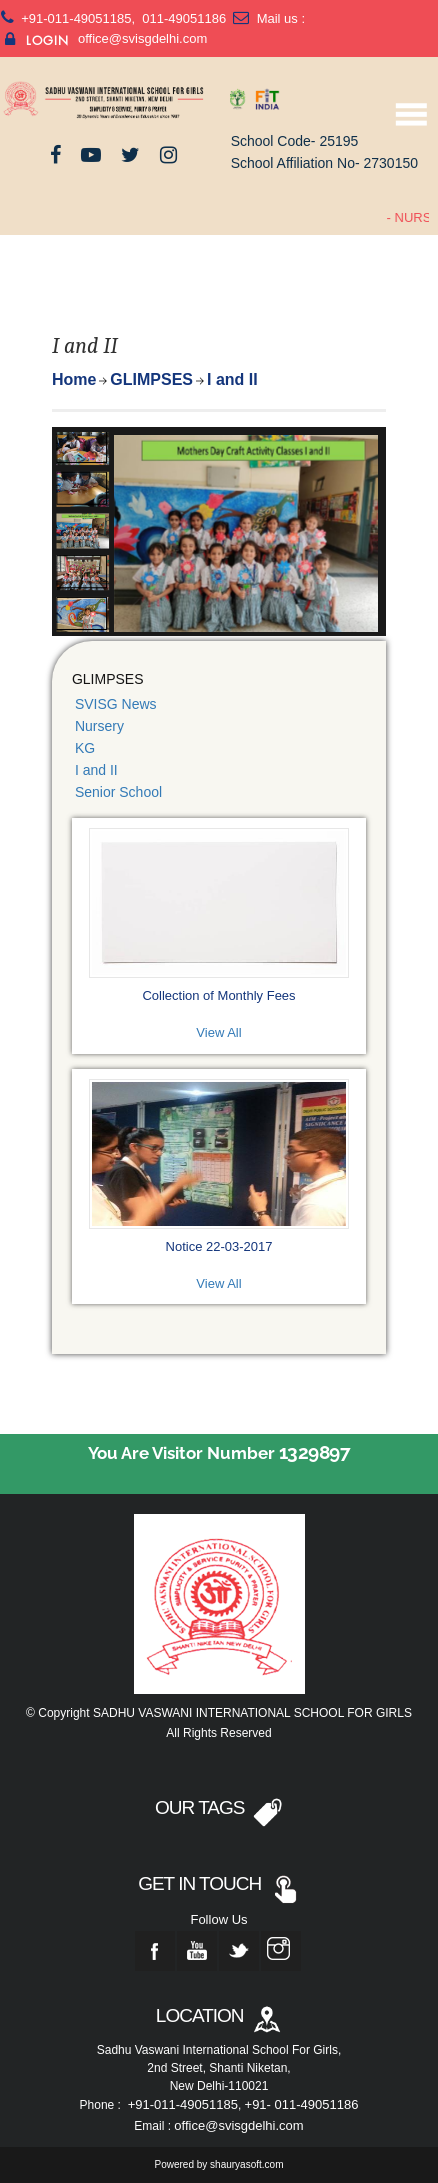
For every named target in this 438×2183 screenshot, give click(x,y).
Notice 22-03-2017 (219, 1246)
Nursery (99, 726)
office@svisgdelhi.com (142, 38)
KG (85, 748)
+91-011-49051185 (76, 18)
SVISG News (116, 704)
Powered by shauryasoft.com (219, 2164)
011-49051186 (182, 18)
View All (218, 1032)
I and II (96, 770)
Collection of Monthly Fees (218, 995)
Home (74, 379)
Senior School (118, 792)
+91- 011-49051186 (302, 2104)
